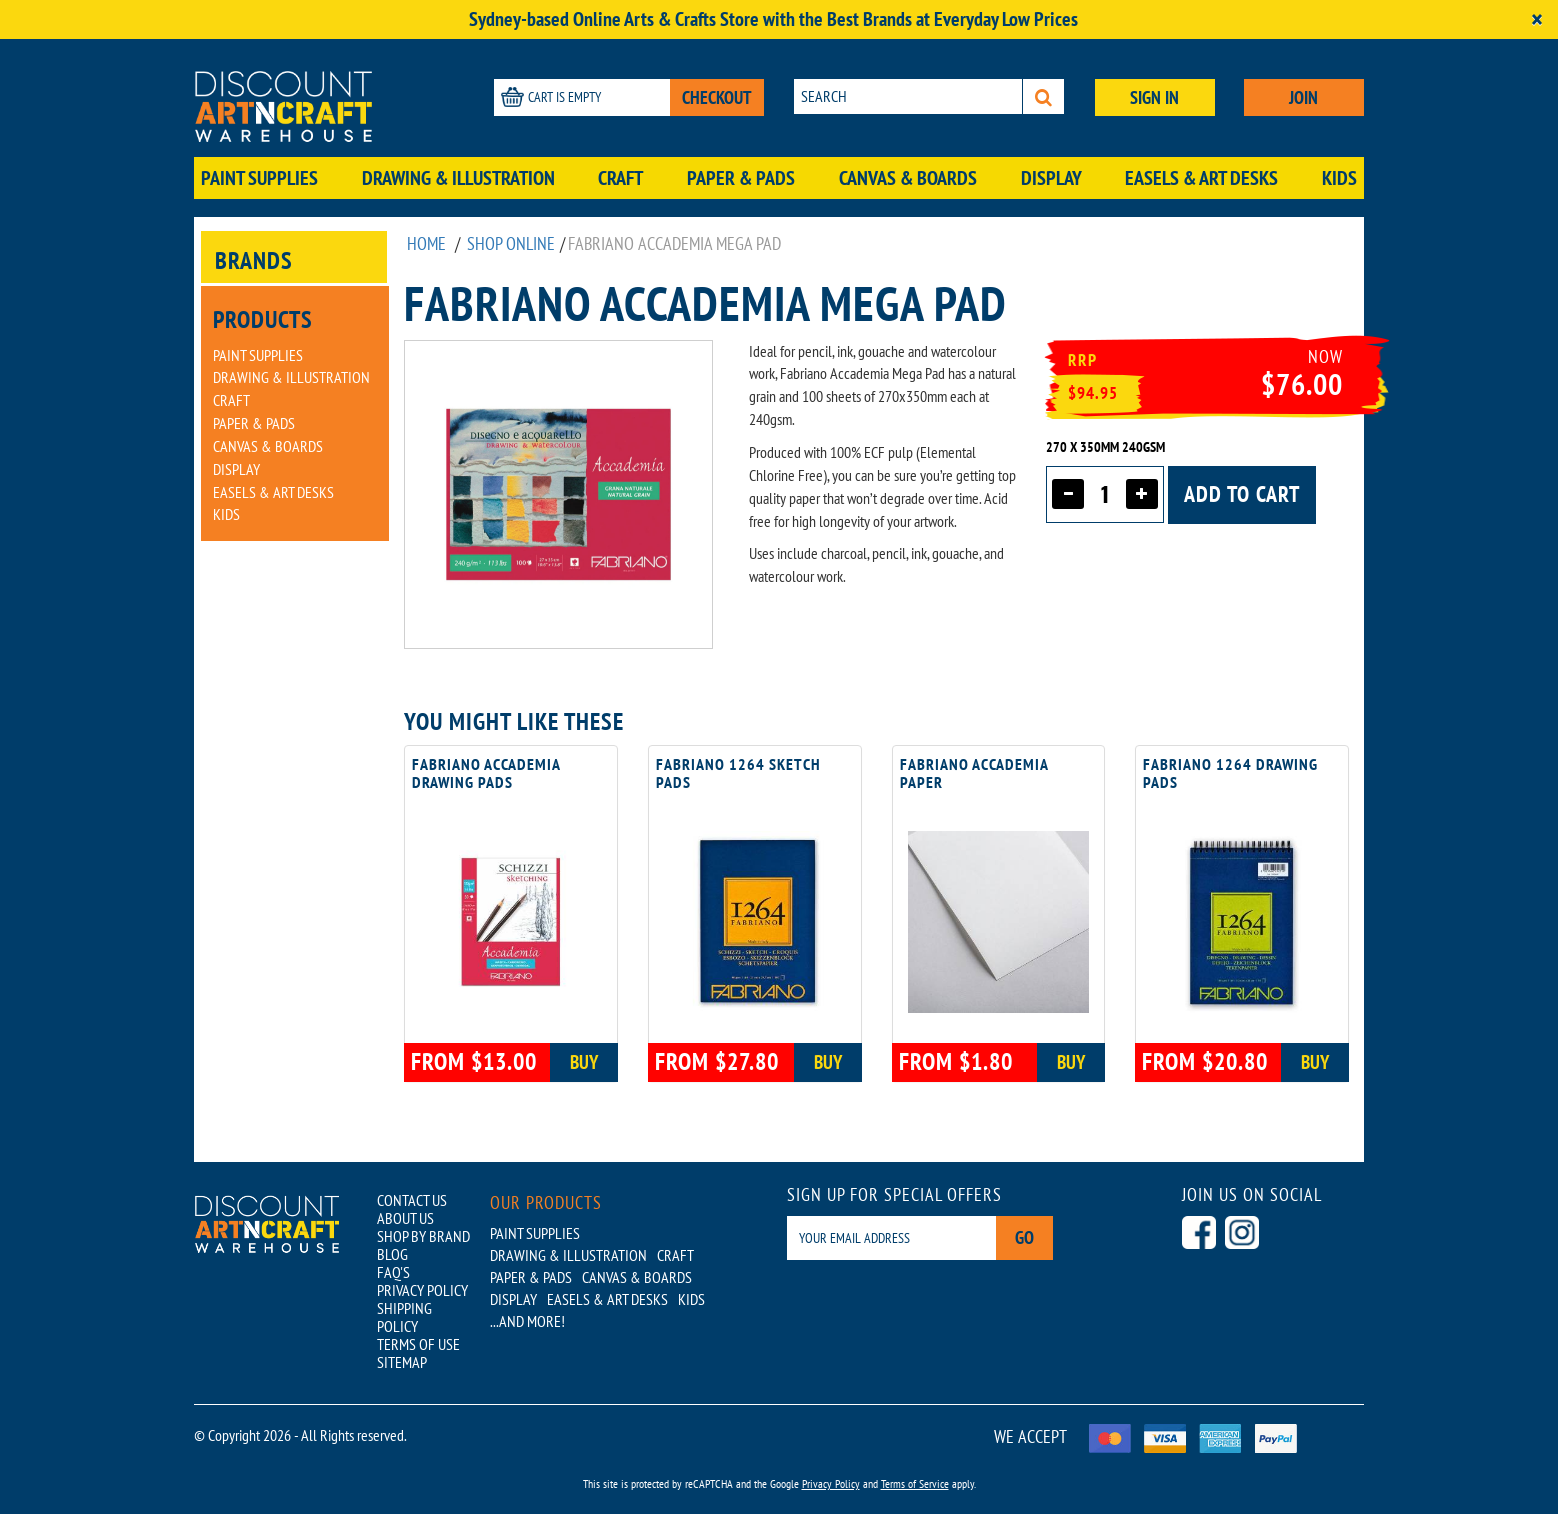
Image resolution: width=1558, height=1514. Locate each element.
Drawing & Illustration (458, 178)
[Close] (1537, 19)
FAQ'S (393, 1272)
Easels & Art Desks (1201, 178)
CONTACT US (412, 1200)
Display (1051, 178)
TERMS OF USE (418, 1344)
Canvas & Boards (908, 178)
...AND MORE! (527, 1321)
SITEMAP (402, 1362)
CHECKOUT (717, 97)
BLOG (392, 1254)
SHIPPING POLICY (404, 1317)
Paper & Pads (741, 178)
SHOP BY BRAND (423, 1236)
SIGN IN (1154, 97)
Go (1024, 1237)
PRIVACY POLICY (422, 1290)
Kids (1339, 178)
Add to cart (1242, 494)
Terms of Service (915, 1483)
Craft (620, 178)
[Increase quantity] (1142, 494)
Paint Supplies (259, 178)
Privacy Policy (831, 1483)
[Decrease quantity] (1068, 494)
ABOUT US (405, 1218)
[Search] (1043, 96)
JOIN (1303, 97)
